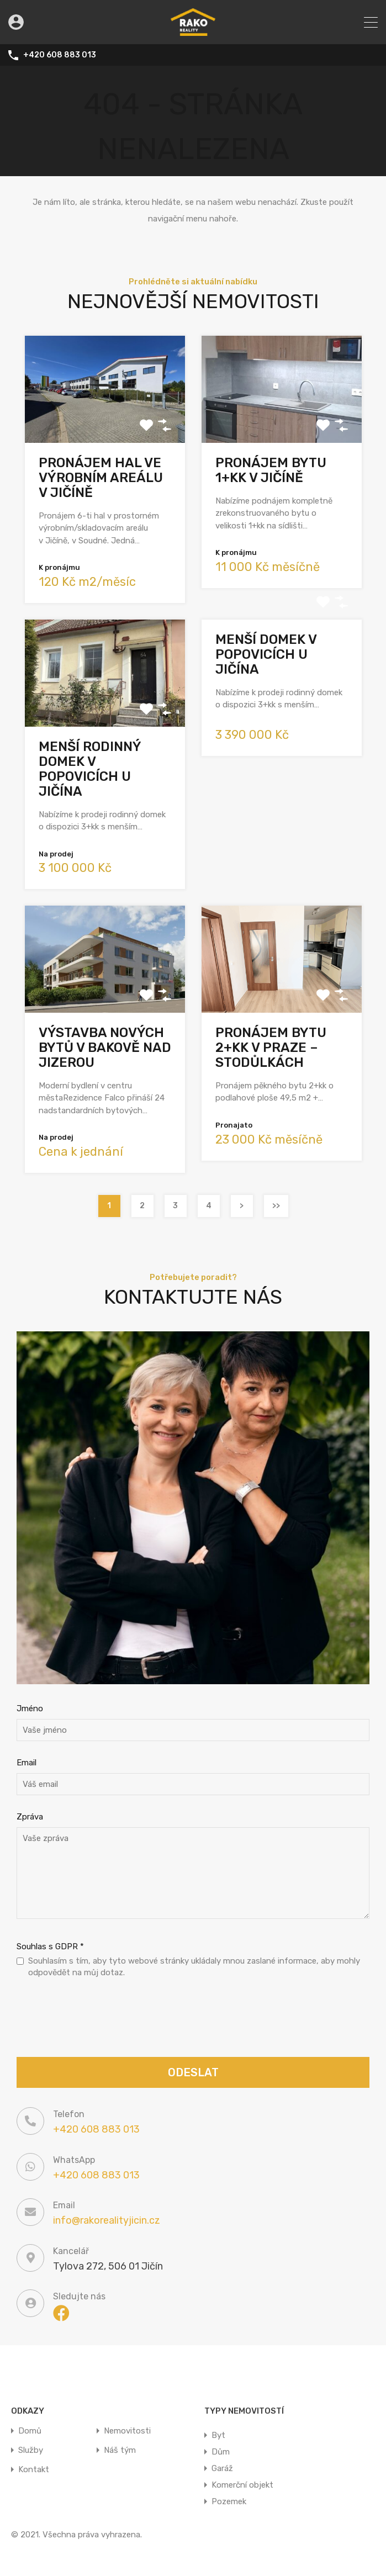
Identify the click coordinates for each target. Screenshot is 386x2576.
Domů (29, 2431)
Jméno (30, 1708)
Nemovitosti (127, 2431)
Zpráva (30, 1817)
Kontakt (33, 2470)
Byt (218, 2435)
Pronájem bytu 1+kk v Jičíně (270, 470)
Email (26, 1763)
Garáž (222, 2468)
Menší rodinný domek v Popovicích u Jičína (90, 769)
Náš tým (120, 2450)
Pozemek (228, 2501)
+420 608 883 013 (59, 55)
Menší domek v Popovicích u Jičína (265, 654)
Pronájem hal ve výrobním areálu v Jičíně (101, 477)
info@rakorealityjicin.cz (106, 2220)
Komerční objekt (242, 2485)
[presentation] (100, 2018)
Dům (220, 2452)
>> (276, 1205)
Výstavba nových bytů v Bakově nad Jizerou (105, 1047)
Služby (30, 2450)
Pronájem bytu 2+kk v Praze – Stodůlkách (270, 1047)
